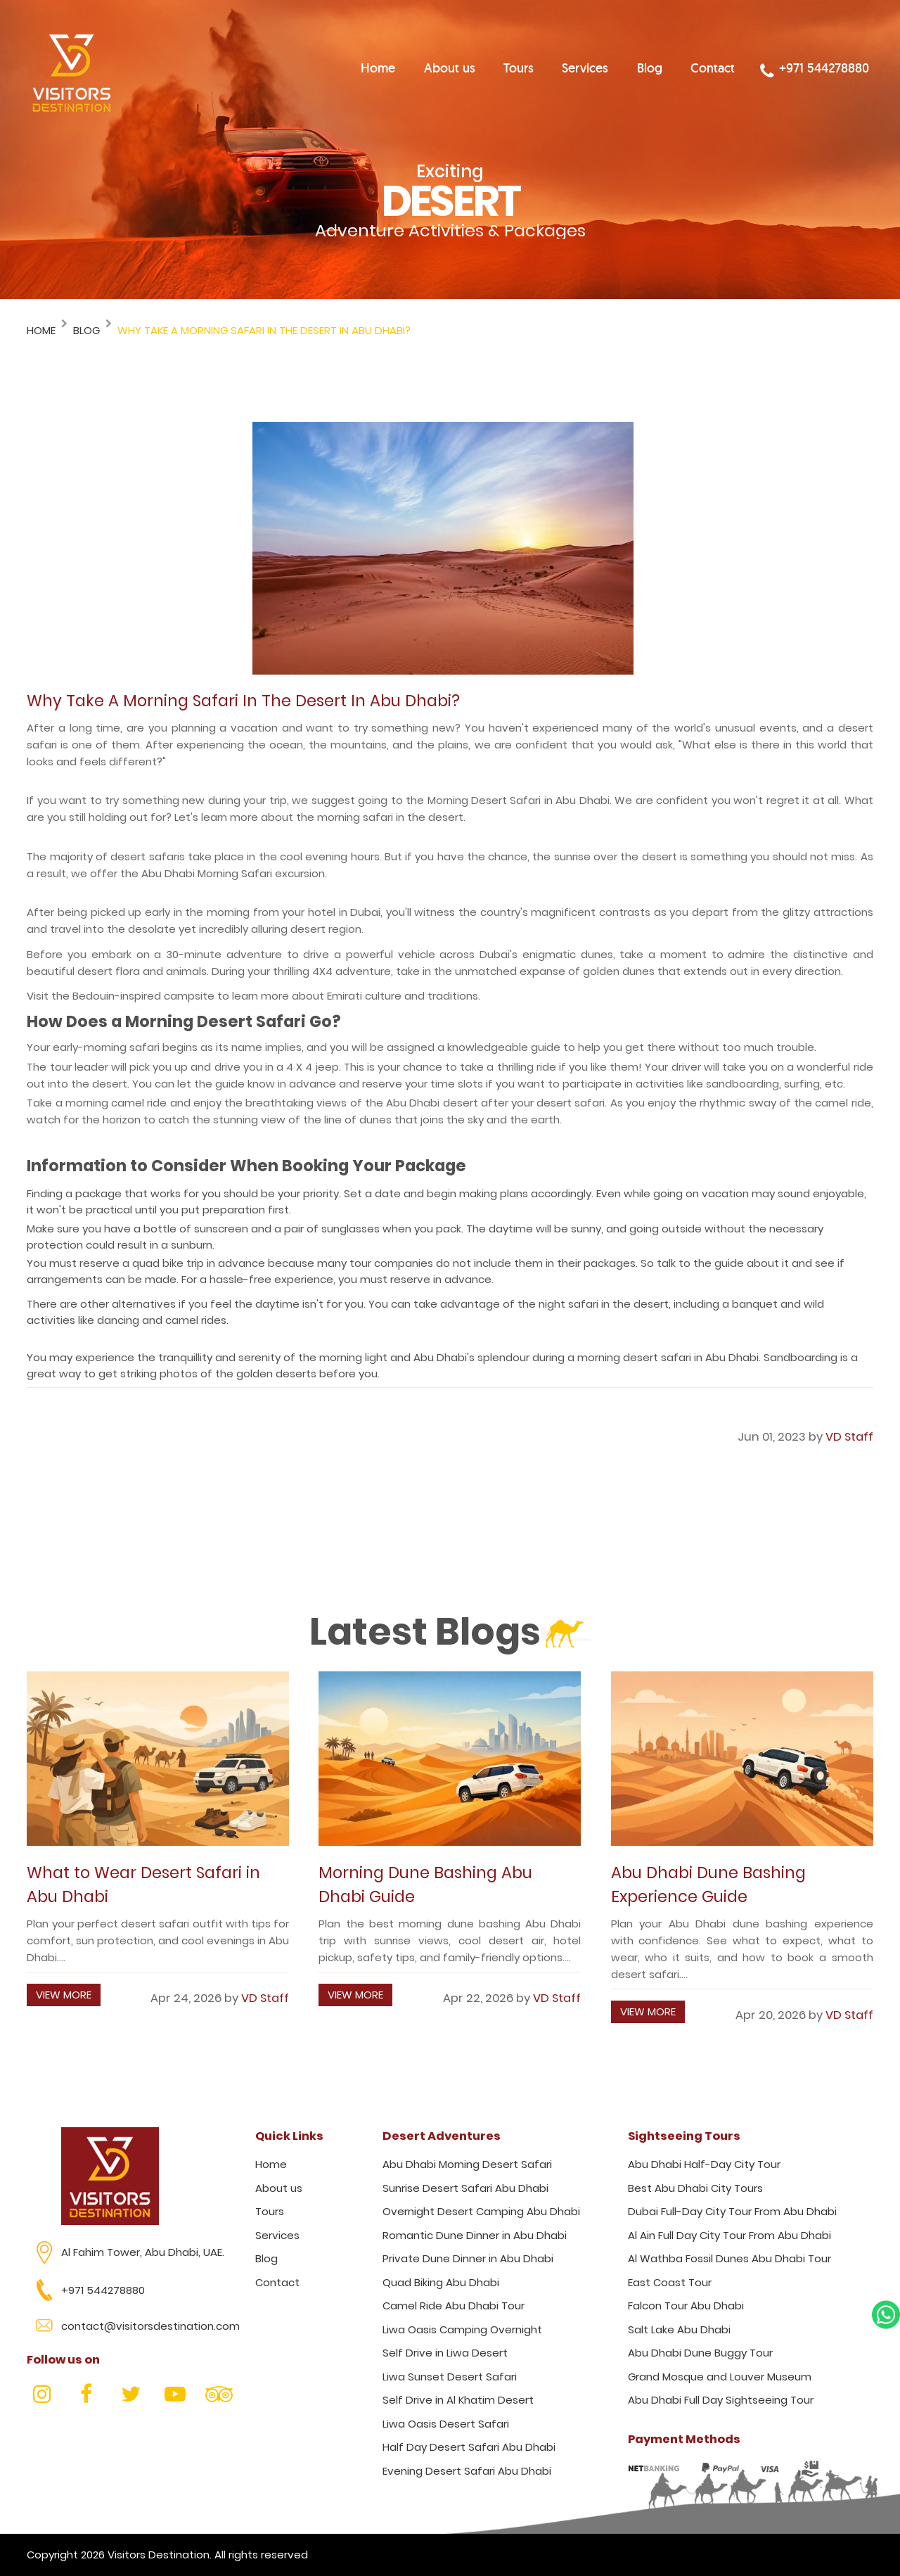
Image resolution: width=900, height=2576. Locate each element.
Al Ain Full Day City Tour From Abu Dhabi (729, 2235)
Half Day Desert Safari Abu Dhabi (468, 2447)
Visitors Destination (159, 2554)
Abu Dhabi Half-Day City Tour (704, 2164)
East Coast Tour (670, 2282)
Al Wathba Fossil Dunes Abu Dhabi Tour (729, 2258)
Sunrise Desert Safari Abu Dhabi (465, 2188)
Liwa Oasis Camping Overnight (462, 2329)
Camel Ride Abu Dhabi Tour (453, 2305)
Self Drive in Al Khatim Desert (458, 2399)
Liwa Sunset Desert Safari (449, 2376)
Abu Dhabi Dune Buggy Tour (700, 2352)
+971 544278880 (822, 72)
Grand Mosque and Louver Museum (719, 2376)
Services (603, 69)
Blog (665, 69)
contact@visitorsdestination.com (150, 2326)
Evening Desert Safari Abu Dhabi (466, 2470)
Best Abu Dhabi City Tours (695, 2188)
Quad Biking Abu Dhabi (440, 2282)
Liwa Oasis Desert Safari (445, 2423)
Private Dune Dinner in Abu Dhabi (467, 2258)
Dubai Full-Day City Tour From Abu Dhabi (732, 2211)
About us (473, 69)
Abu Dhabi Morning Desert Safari (467, 2164)
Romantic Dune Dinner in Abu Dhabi (474, 2235)
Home (405, 69)
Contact (725, 69)
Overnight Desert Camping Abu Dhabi (481, 2211)
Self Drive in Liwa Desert (445, 2352)
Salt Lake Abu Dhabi (679, 2329)
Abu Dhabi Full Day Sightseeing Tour (721, 2399)
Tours (538, 69)
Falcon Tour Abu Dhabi (686, 2305)
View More (63, 1994)
